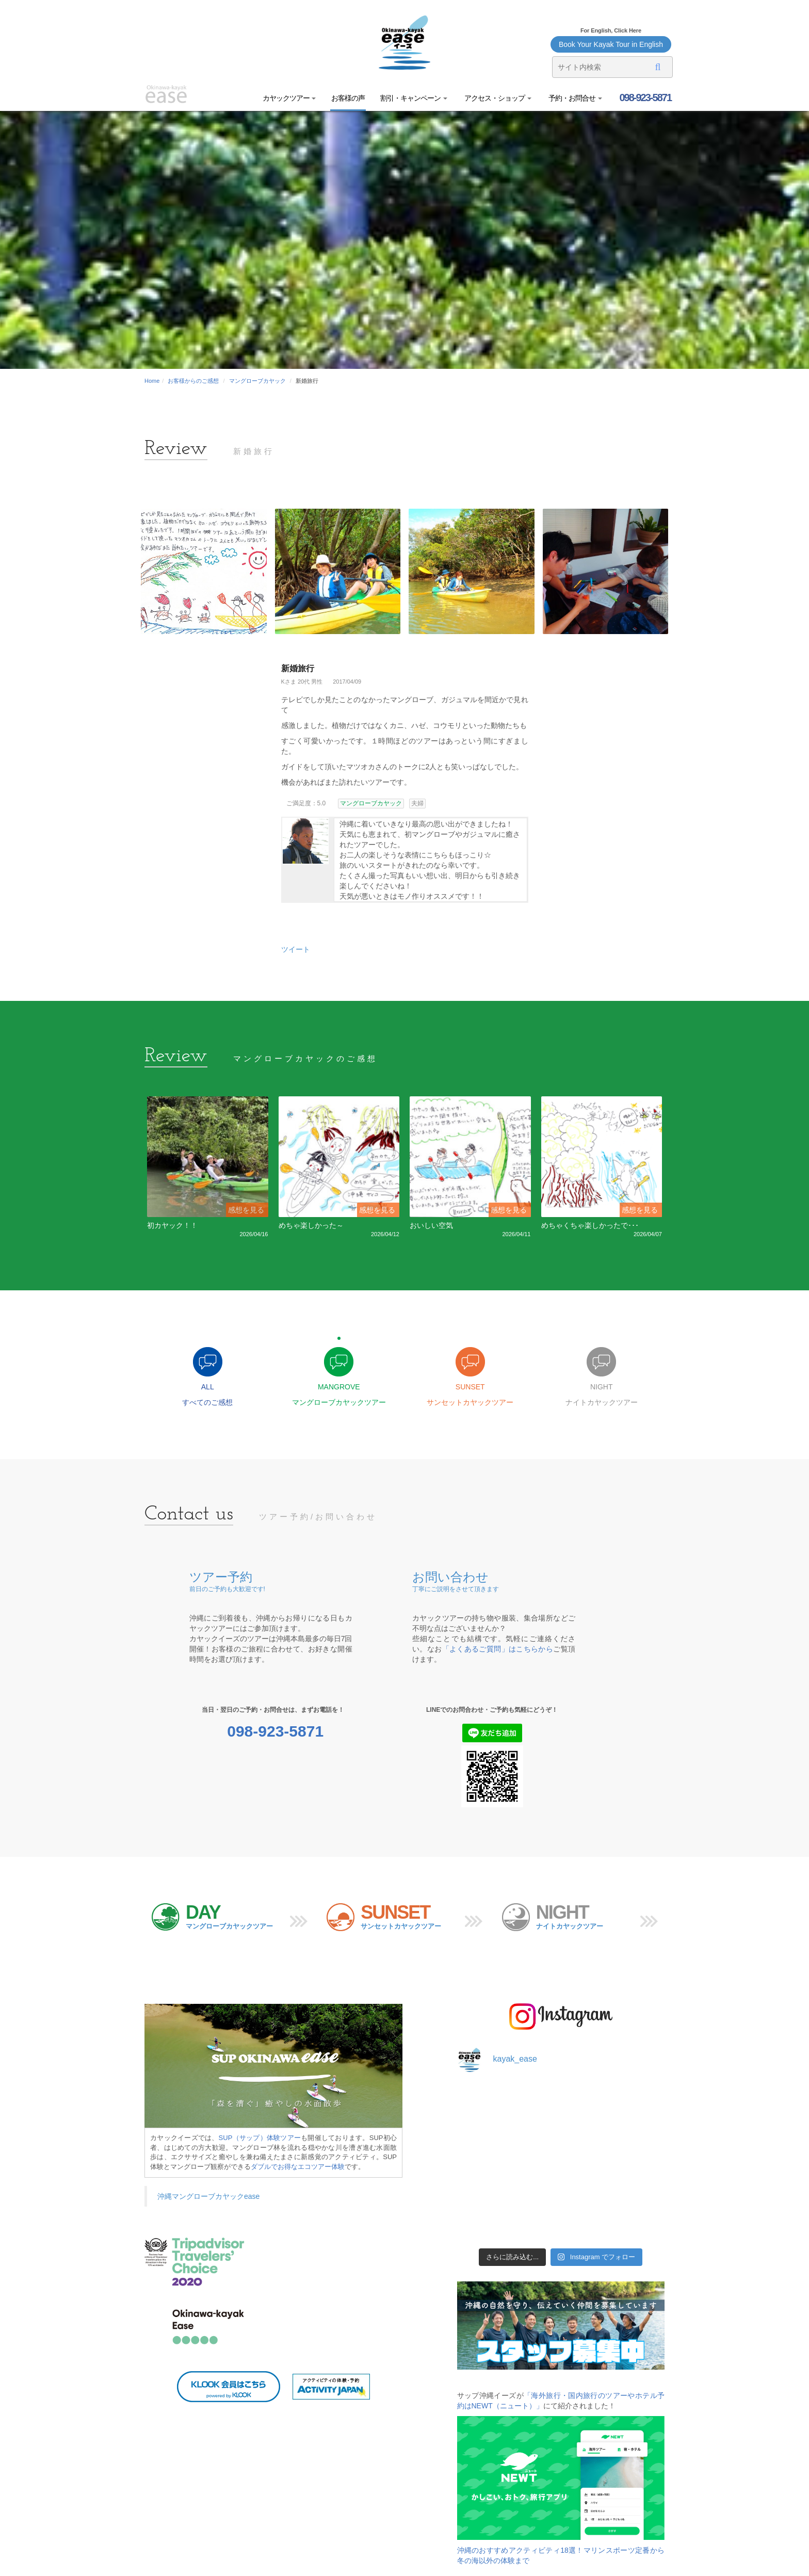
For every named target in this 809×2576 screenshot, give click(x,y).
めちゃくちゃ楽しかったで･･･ (590, 1225)
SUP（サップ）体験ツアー (260, 2138)
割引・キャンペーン (413, 98)
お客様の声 (348, 98)
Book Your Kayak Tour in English (611, 44)
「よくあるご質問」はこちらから (498, 1649)
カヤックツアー (289, 98)
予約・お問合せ (574, 98)
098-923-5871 (644, 97)
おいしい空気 (431, 1225)
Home (151, 381)
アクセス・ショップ (497, 98)
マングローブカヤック (257, 381)
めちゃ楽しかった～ (311, 1225)
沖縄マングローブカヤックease (208, 2196)
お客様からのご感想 (193, 381)
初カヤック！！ (172, 1225)
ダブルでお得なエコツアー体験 (298, 2166)
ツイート (295, 949)
